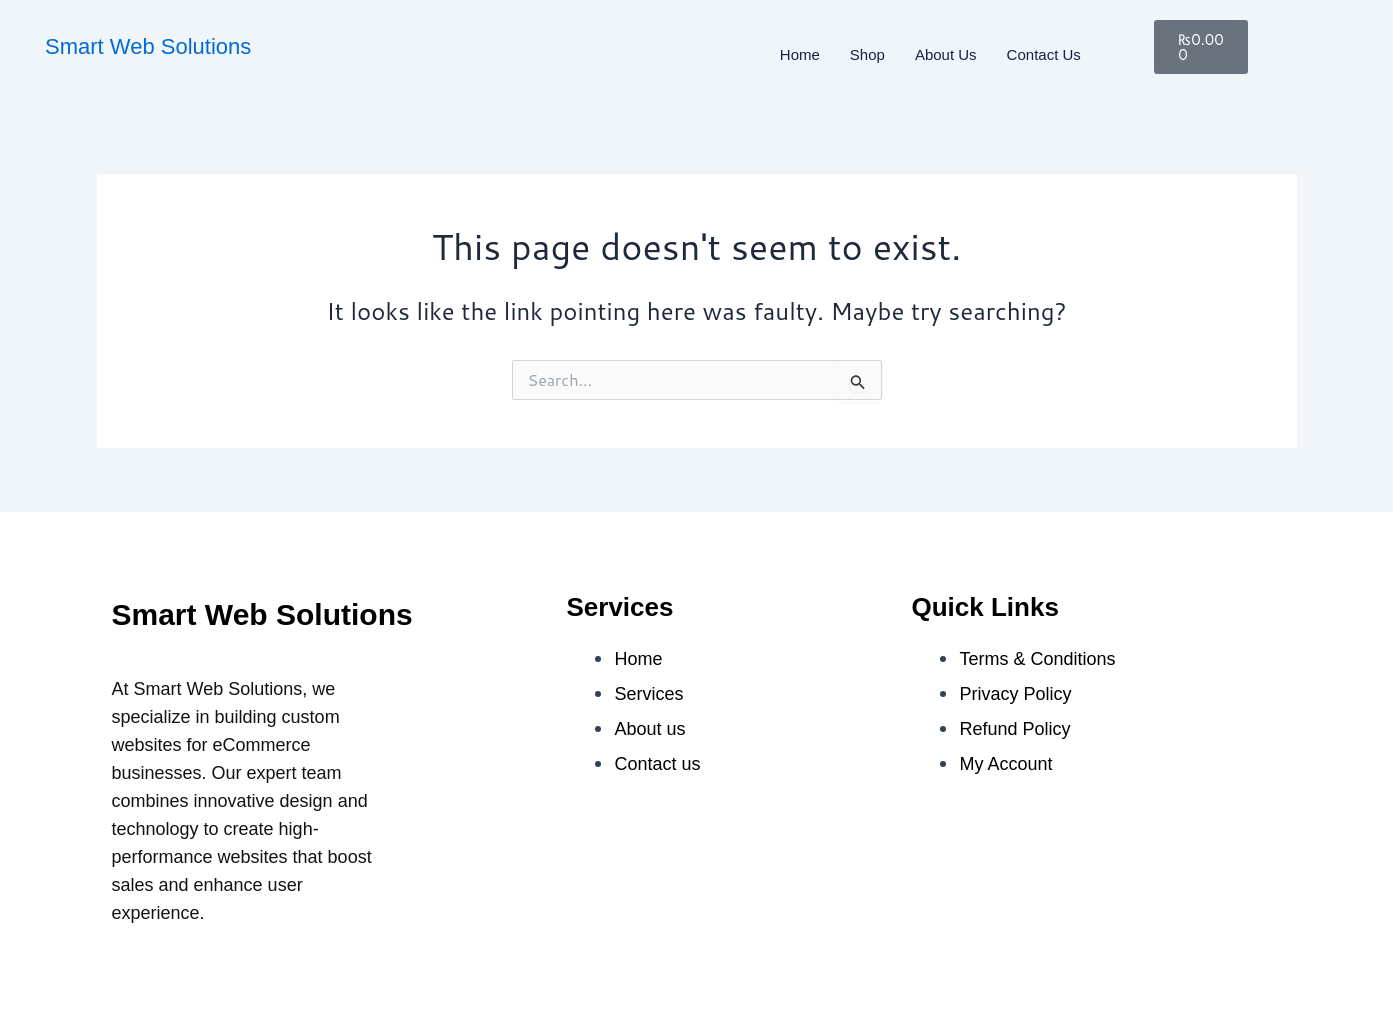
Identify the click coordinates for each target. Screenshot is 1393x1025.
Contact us (1044, 54)
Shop (867, 54)
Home (800, 54)
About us (946, 54)
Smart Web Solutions (148, 46)
